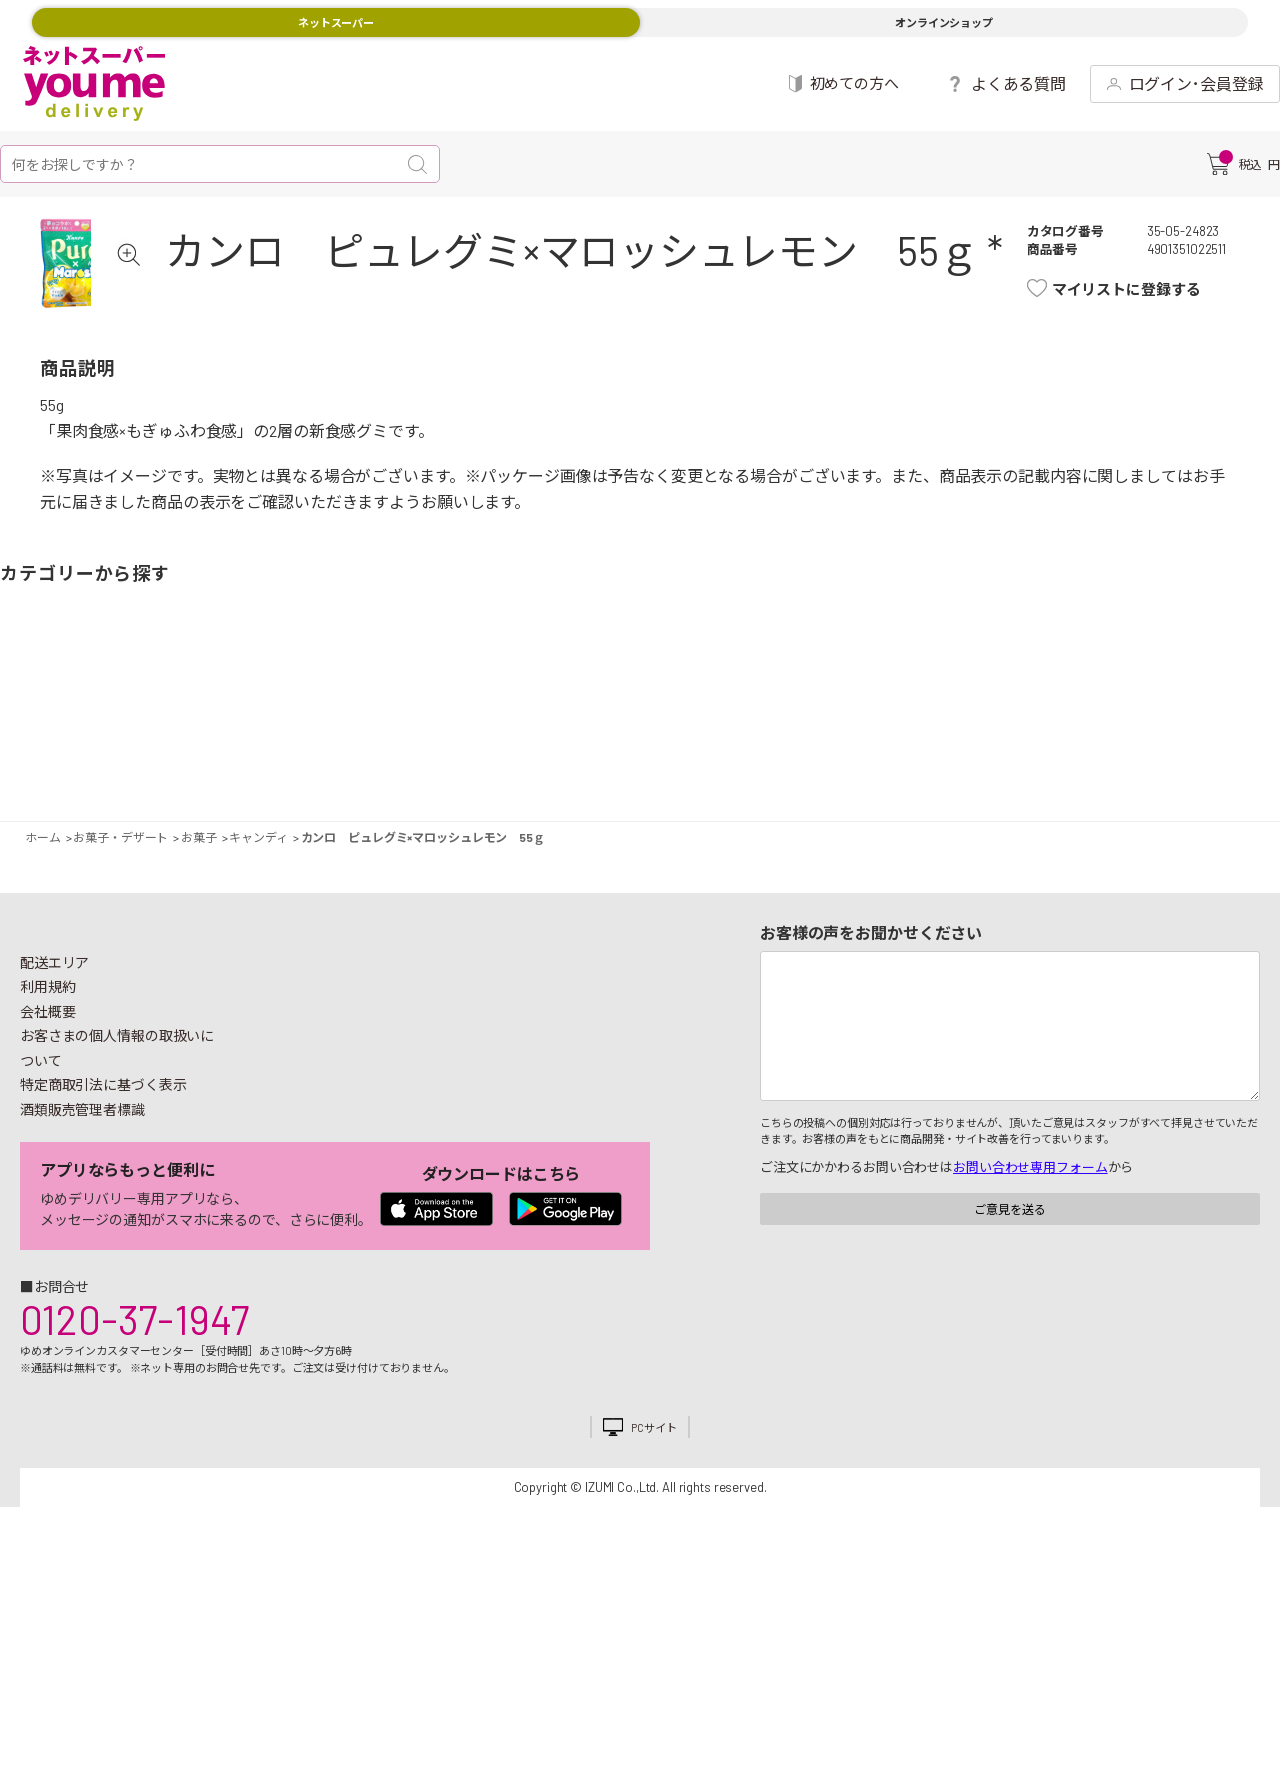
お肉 (175, 750)
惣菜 (295, 750)
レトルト (675, 750)
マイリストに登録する (1146, 289)
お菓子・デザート (555, 750)
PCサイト (653, 1488)
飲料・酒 (865, 750)
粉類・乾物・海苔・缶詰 (795, 750)
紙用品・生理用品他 (1125, 750)
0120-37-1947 (134, 1380)
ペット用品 (1245, 750)
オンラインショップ (944, 22)
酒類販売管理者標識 (82, 1170)
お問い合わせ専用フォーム (1030, 1228)
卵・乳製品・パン (365, 750)
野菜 (35, 750)
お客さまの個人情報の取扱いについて (117, 1109)
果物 (105, 750)
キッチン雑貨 (985, 750)
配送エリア (54, 1023)
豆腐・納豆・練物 (605, 750)
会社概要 (48, 1072)
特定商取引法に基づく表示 (103, 1145)
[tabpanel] (106, 294)
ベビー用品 (1175, 750)
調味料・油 (745, 750)
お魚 (225, 750)
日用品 (1055, 750)
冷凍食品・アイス (415, 750)
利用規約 (48, 1047)
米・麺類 (485, 750)
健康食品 (935, 750)
